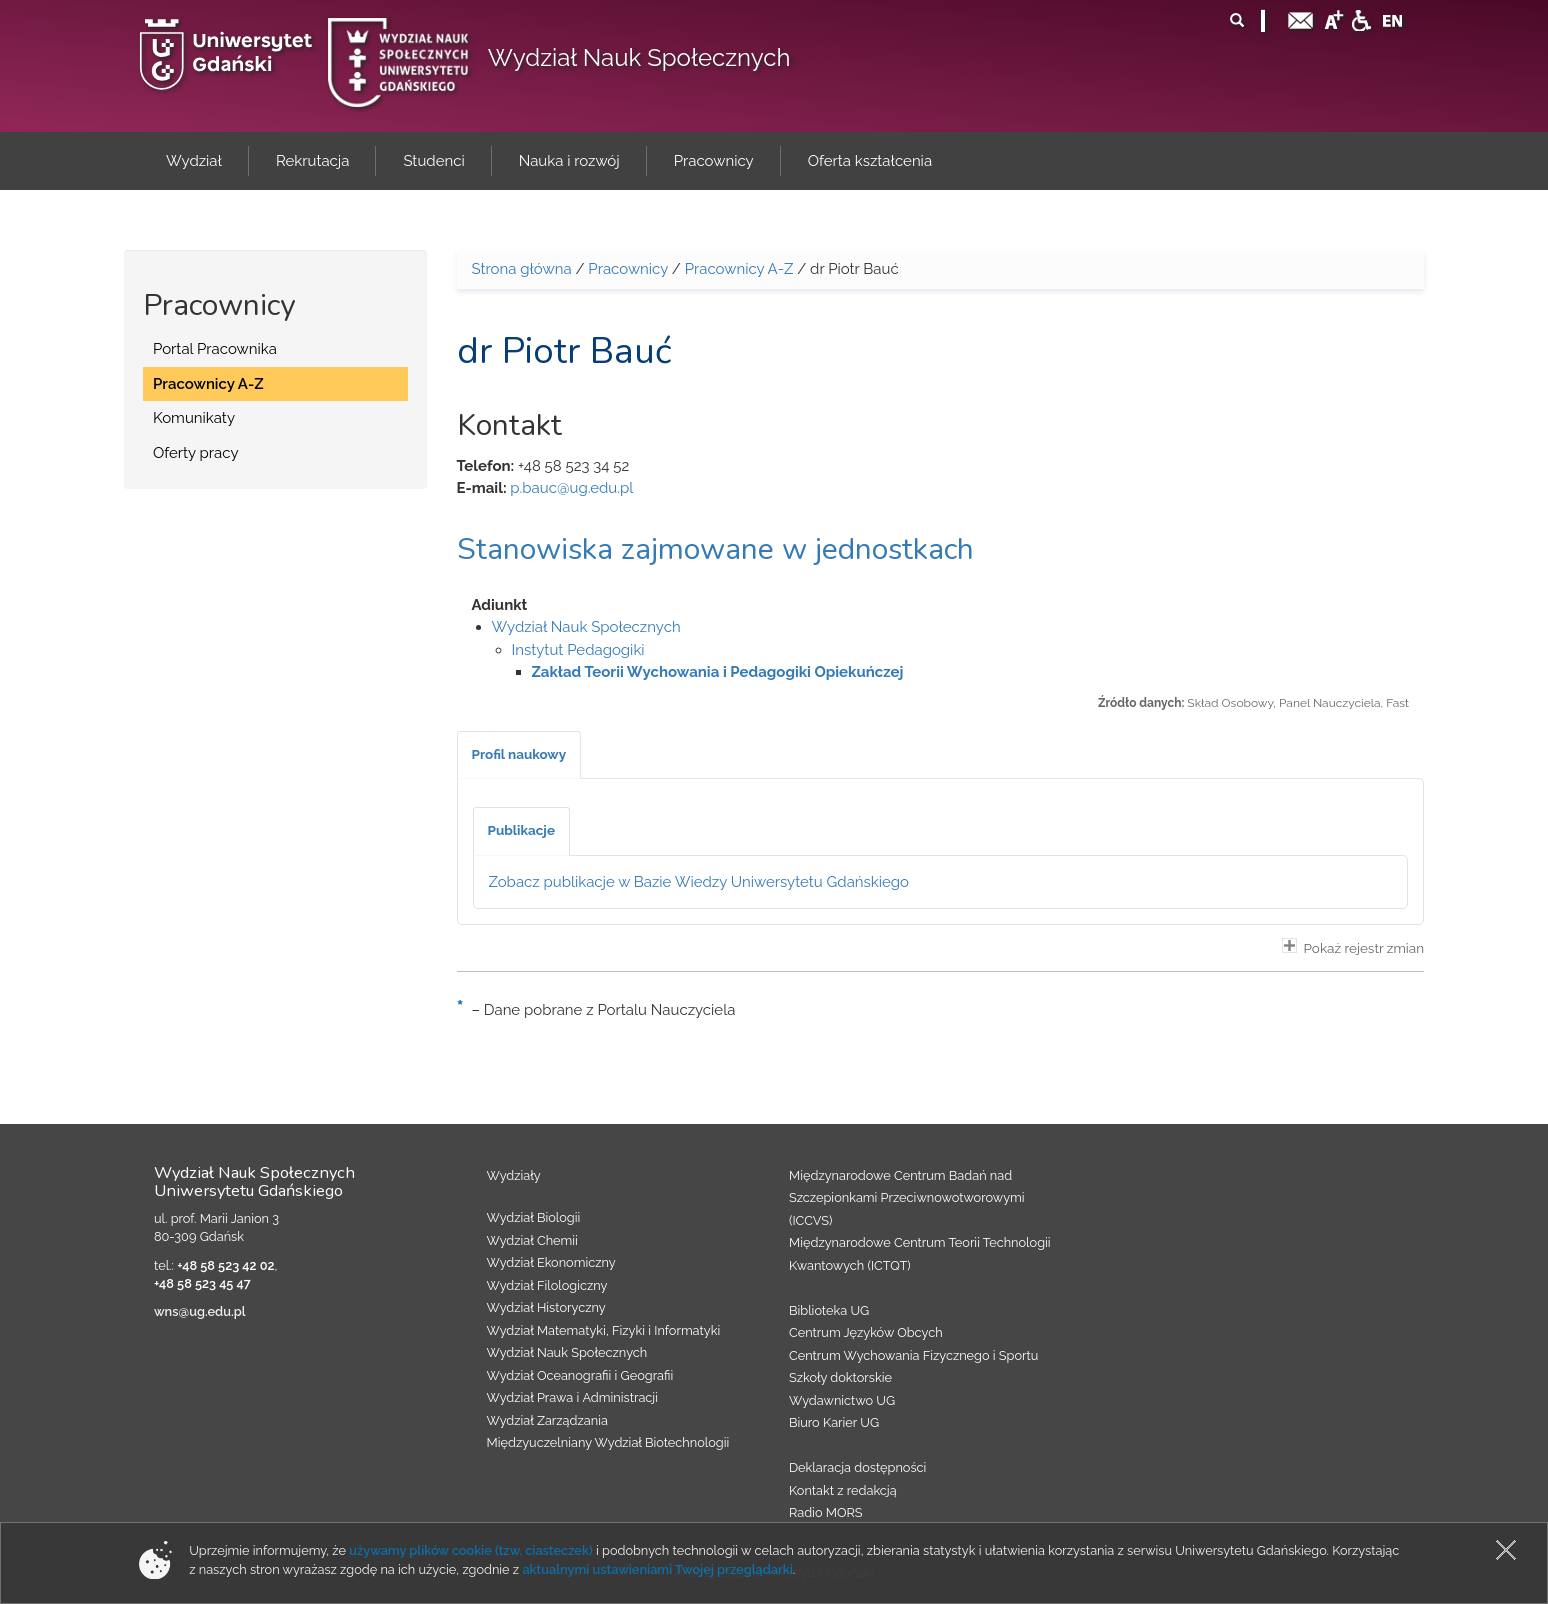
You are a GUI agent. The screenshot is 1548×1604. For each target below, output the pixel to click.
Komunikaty (194, 418)
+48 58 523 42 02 (225, 1265)
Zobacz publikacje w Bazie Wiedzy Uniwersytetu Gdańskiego (699, 882)
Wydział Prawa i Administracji (573, 1397)
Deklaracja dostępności (857, 1467)
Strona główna (522, 269)
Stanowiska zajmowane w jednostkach (715, 549)
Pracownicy (628, 269)
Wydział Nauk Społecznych (639, 57)
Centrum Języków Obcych (866, 1332)
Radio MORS (826, 1512)
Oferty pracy (196, 453)
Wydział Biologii (534, 1217)
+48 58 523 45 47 (202, 1283)
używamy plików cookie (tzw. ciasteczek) (471, 1550)
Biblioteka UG (829, 1310)
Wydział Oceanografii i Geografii (580, 1375)
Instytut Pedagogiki (578, 650)
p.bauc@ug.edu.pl (571, 488)
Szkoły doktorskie (840, 1377)
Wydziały (514, 1175)
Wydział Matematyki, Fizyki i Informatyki (604, 1330)
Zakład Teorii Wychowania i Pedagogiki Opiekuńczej (718, 672)
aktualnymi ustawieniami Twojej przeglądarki (657, 1569)
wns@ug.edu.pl (200, 1311)
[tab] (519, 755)
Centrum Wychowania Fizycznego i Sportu (913, 1355)
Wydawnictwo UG (842, 1400)
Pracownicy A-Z (208, 384)
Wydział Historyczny (546, 1307)
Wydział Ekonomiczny (551, 1262)
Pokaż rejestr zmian (1353, 947)
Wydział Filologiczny (547, 1285)
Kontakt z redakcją (843, 1490)
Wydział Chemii (532, 1240)
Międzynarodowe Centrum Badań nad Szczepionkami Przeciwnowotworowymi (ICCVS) (907, 1198)
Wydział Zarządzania (547, 1420)
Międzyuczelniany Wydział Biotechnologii (608, 1442)
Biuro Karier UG (834, 1422)
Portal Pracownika (215, 349)
